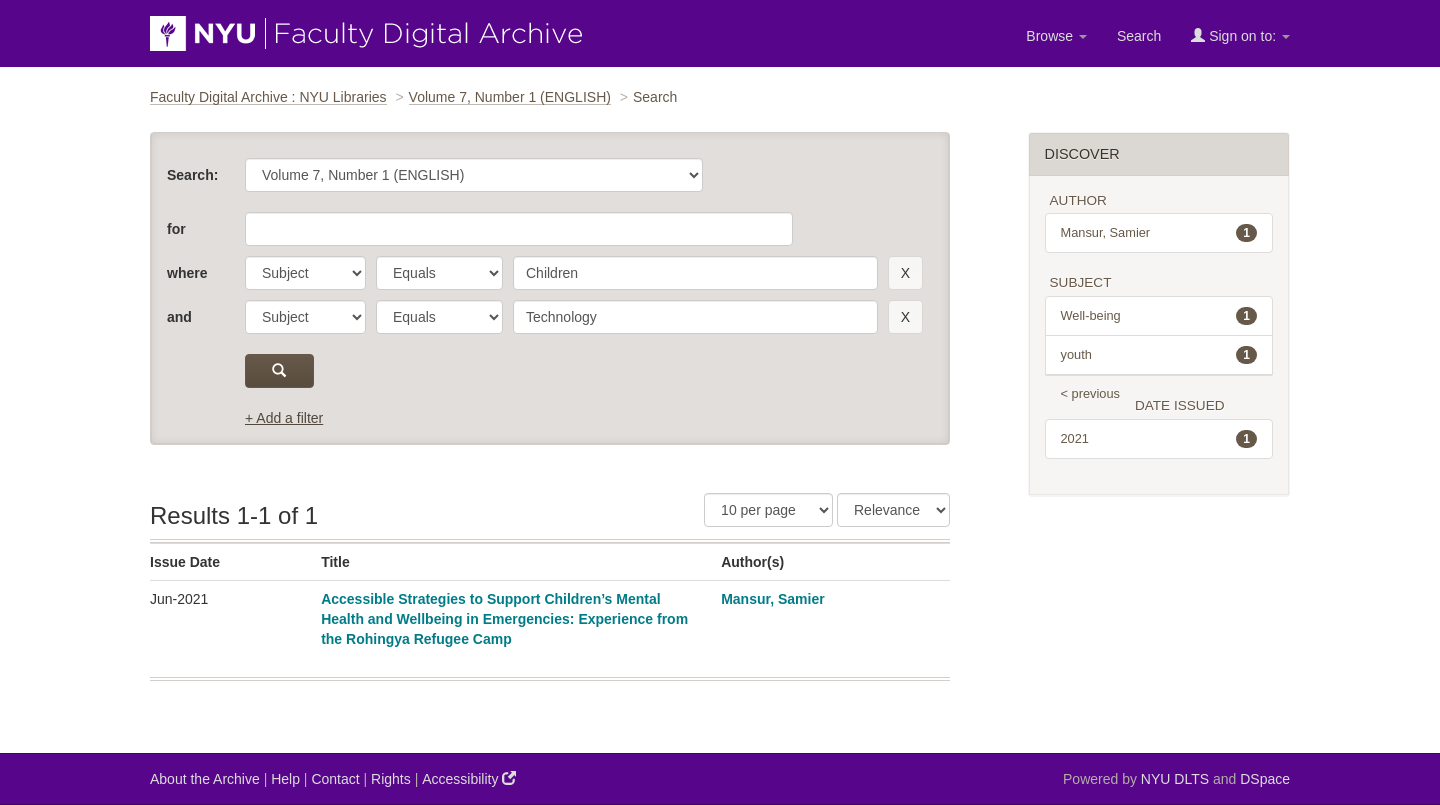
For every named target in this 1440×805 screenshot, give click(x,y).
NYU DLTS (1175, 779)
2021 (1159, 439)
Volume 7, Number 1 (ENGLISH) (510, 97)
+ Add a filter (284, 418)
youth (1159, 355)
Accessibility (469, 778)
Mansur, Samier (773, 599)
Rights (391, 779)
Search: (192, 175)
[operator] (439, 273)
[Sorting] (893, 510)
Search (1139, 36)
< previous (1090, 393)
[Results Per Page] (768, 510)
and (179, 317)
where (187, 273)
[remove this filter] (905, 273)
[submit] (279, 371)
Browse (1056, 36)
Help (285, 779)
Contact (335, 779)
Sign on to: (1240, 35)
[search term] (695, 273)
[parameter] (305, 273)
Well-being (1159, 316)
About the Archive (205, 779)
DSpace (1265, 779)
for (176, 229)
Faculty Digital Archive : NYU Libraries (268, 97)
